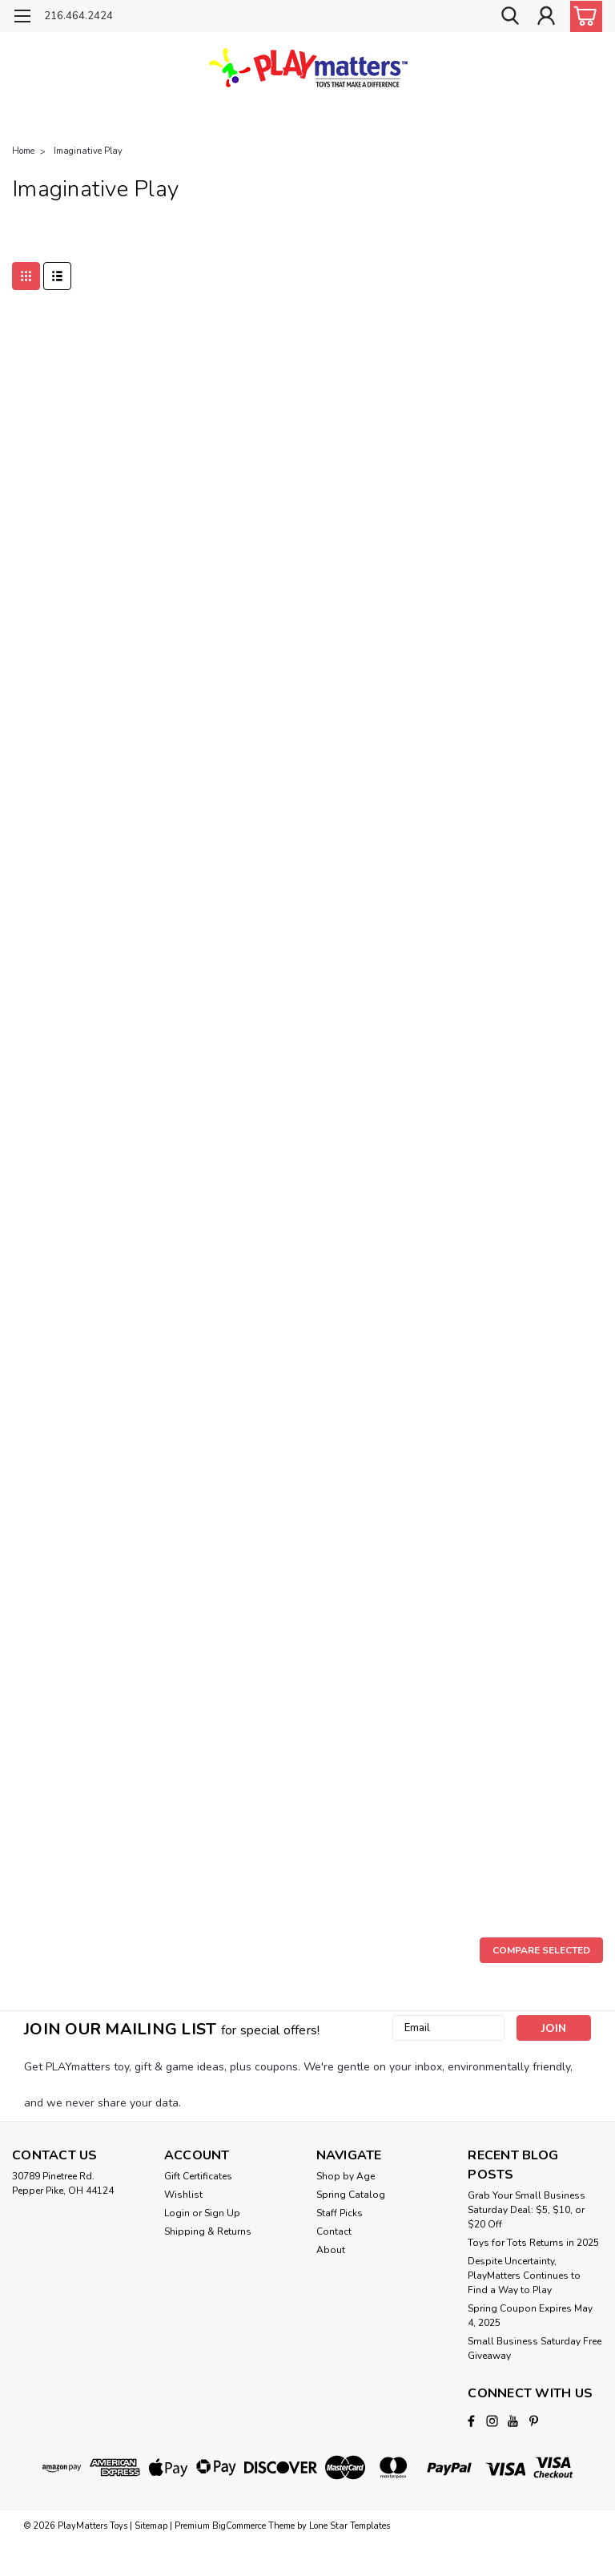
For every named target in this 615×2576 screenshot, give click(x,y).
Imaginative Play (88, 151)
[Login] (546, 16)
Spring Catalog (350, 2194)
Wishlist (183, 2194)
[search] (510, 16)
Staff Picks (339, 2213)
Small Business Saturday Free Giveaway (534, 2348)
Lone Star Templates (349, 2526)
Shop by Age (345, 2176)
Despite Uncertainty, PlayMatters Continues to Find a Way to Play (524, 2275)
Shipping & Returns (207, 2231)
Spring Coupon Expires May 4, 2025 (530, 2315)
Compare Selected (541, 1950)
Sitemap (151, 2526)
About (330, 2249)
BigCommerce (239, 2526)
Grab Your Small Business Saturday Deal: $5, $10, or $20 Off (526, 2210)
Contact (334, 2231)
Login (177, 2213)
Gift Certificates (198, 2176)
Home (23, 151)
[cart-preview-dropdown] (582, 16)
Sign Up (222, 2213)
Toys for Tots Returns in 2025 (533, 2242)
